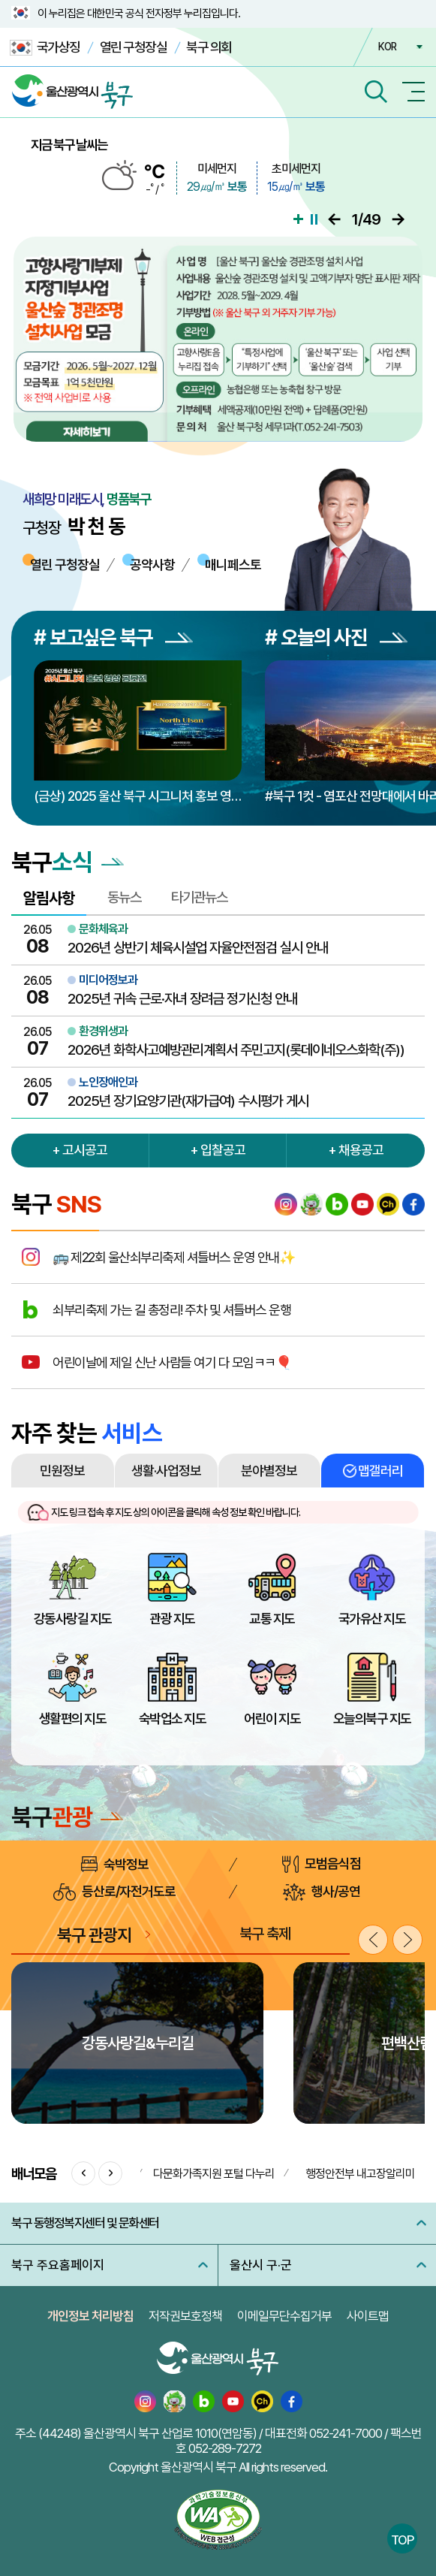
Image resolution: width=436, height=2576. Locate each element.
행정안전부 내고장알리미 (360, 2174)
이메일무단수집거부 (284, 2316)
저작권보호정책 (185, 2316)
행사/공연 (321, 1892)
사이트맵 (368, 2316)
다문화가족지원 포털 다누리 (214, 2174)
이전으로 (334, 219)
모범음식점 (321, 1864)
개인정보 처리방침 (90, 2316)
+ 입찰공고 (217, 1150)
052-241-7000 (345, 2433)
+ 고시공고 (79, 1150)
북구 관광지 (94, 1935)
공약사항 (152, 564)
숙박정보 (115, 1864)
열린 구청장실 (133, 47)
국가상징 (45, 47)
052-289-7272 (224, 2448)
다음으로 (398, 219)
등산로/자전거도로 (114, 1892)
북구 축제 (264, 1934)
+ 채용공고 (355, 1150)
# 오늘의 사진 (336, 637)
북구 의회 (209, 47)
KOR (387, 47)
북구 (67, 1817)
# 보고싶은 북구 (113, 637)
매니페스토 (233, 564)
